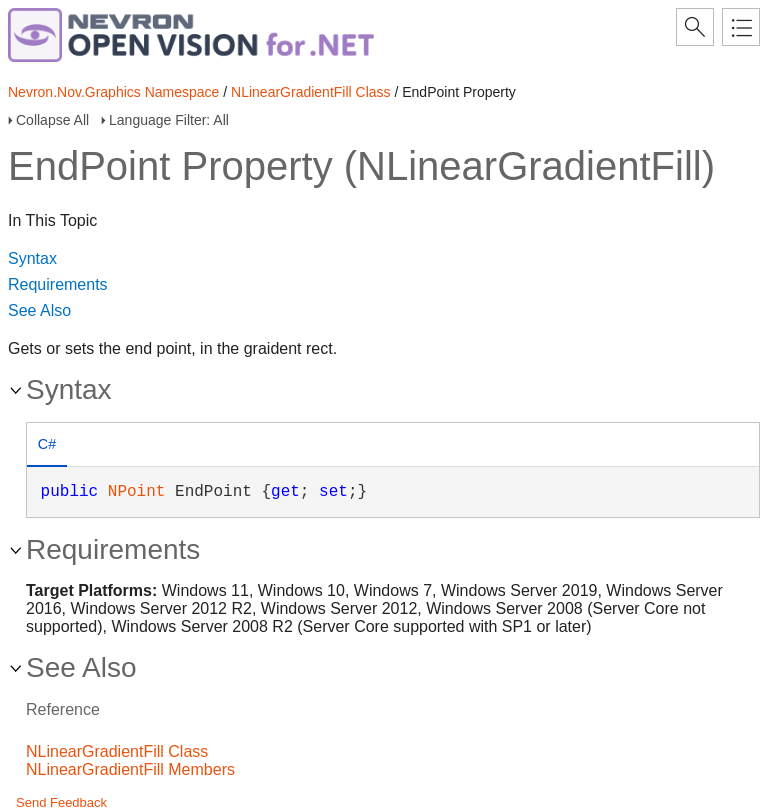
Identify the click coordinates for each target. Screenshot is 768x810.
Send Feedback (61, 802)
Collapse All (52, 120)
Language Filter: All (169, 120)
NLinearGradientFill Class (311, 92)
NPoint (137, 492)
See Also (39, 310)
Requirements (58, 284)
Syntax (32, 258)
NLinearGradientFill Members (130, 769)
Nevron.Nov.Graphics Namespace (113, 92)
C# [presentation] (47, 444)
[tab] (47, 446)
